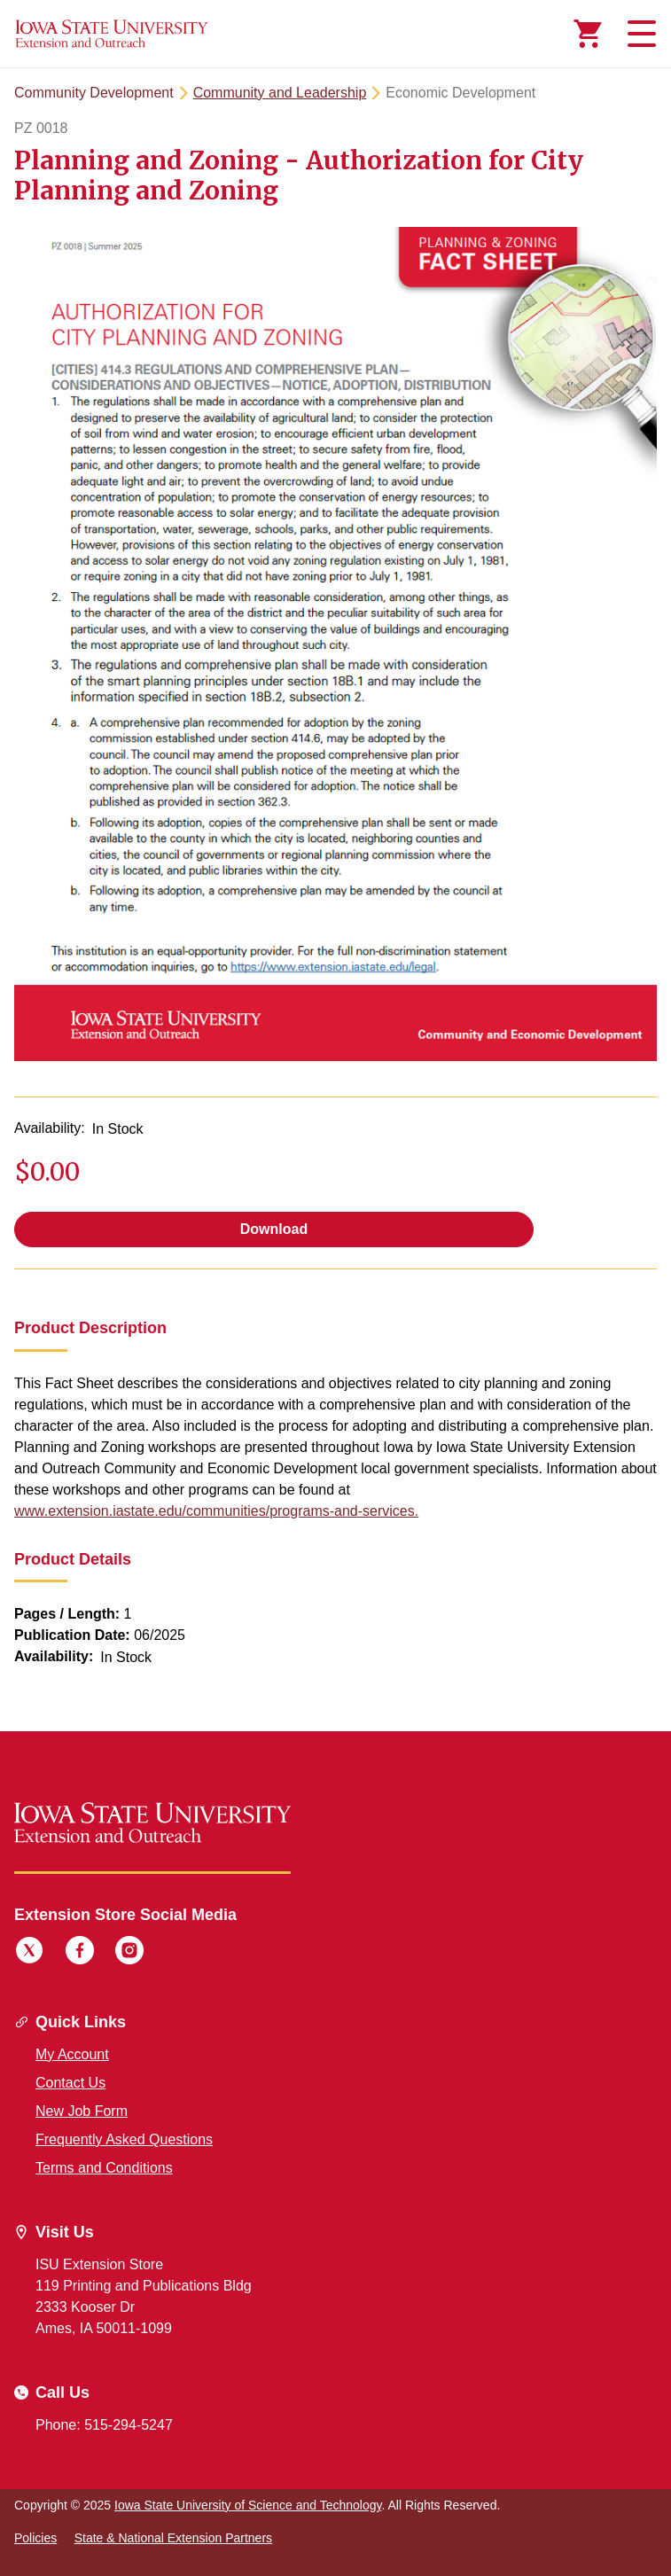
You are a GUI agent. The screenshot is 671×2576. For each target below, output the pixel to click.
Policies (35, 2538)
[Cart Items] (587, 33)
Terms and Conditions (104, 2167)
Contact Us (70, 2082)
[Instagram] (129, 1953)
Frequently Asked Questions (124, 2139)
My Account (72, 2054)
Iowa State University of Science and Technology (247, 2505)
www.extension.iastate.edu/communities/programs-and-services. (216, 1510)
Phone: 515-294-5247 (104, 2424)
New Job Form (81, 2111)
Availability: (49, 1128)
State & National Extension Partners (173, 2538)
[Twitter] (29, 1953)
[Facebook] (80, 1953)
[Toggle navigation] (639, 33)
